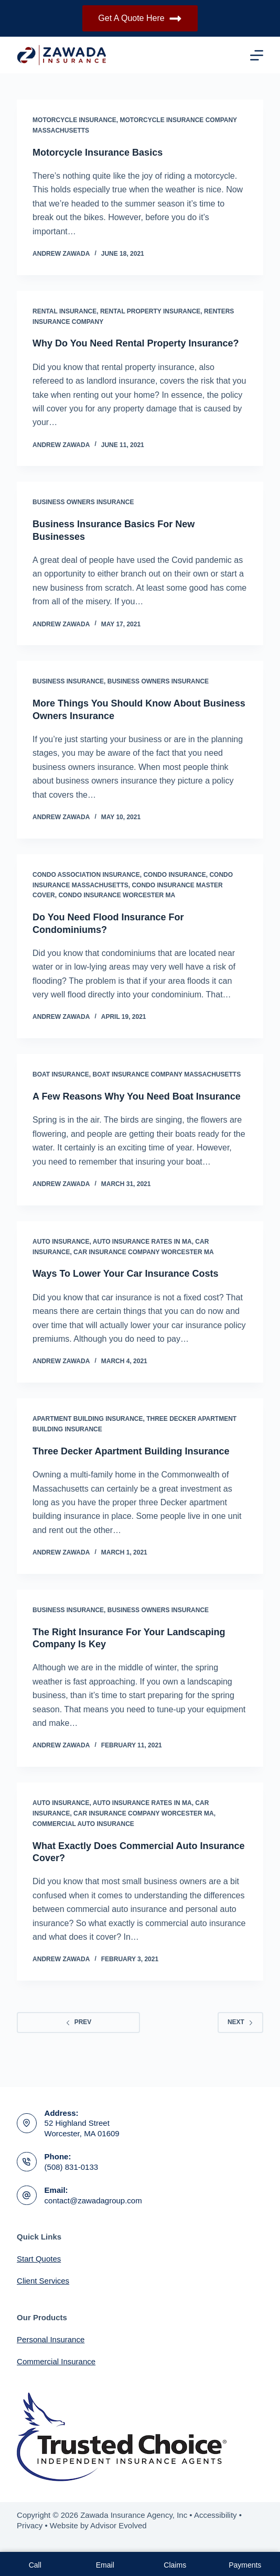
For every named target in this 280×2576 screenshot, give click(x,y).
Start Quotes (39, 2258)
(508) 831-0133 (72, 2166)
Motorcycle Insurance (74, 120)
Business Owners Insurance (83, 502)
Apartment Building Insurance (88, 1418)
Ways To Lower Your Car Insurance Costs (125, 1273)
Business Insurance (68, 681)
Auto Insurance (61, 1241)
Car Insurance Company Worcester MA (143, 1252)
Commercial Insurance (56, 2361)
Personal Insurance (50, 2339)
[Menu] (256, 55)
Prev (79, 2022)
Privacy (29, 2525)
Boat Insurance (61, 1074)
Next (240, 2022)
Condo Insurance (174, 874)
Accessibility (215, 2514)
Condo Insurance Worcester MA (116, 895)
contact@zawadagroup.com (93, 2200)
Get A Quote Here (139, 18)
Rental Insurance (64, 311)
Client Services (43, 2280)
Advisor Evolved (118, 2525)
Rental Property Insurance (150, 311)
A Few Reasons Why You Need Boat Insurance (137, 1096)
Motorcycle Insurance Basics (98, 152)
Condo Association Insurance (86, 874)
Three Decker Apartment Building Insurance (131, 1451)
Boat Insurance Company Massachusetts (167, 1074)
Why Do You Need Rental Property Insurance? (136, 343)
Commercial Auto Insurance (83, 1824)
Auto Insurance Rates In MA (142, 1241)
